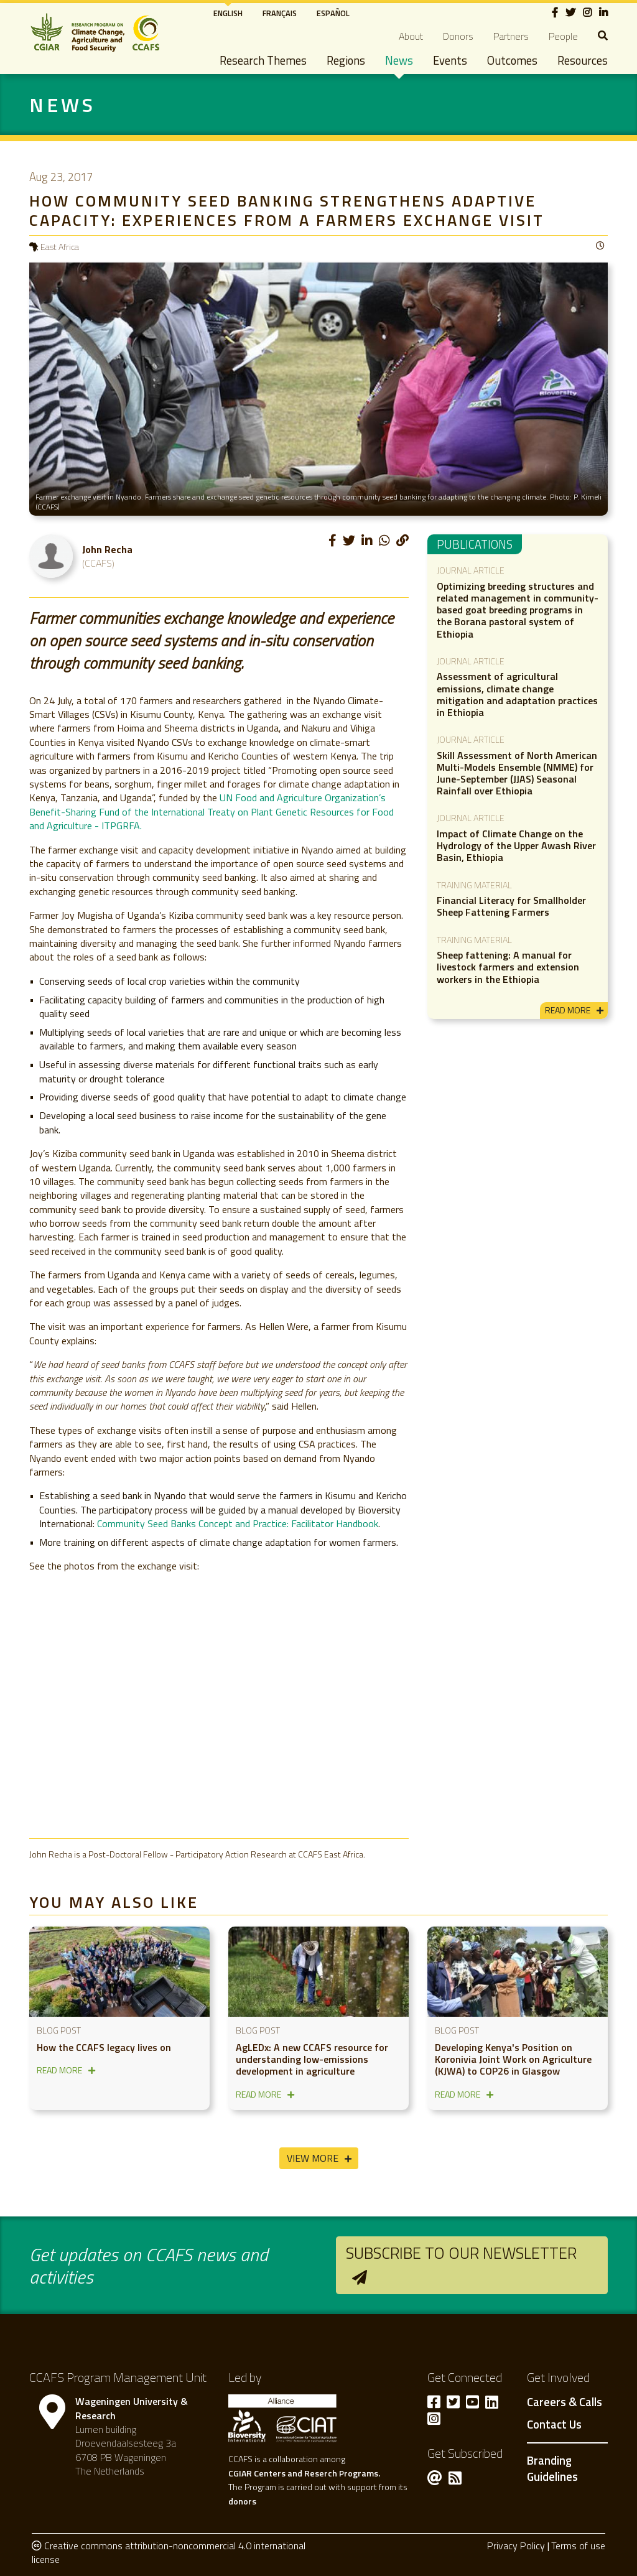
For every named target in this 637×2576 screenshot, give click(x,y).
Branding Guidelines (552, 2468)
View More (312, 2158)
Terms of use (578, 2545)
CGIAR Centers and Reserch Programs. (304, 2473)
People (563, 36)
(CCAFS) (98, 563)
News (399, 60)
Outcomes (512, 60)
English (228, 13)
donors (242, 2501)
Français (280, 13)
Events (450, 60)
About (411, 36)
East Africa (59, 246)
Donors (458, 36)
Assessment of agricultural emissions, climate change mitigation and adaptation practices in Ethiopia (517, 694)
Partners (511, 36)
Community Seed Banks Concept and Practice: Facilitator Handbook (237, 1523)
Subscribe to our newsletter (461, 2253)
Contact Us (554, 2425)
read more (567, 1009)
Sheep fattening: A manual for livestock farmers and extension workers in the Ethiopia (508, 966)
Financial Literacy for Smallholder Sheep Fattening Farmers (511, 906)
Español (333, 13)
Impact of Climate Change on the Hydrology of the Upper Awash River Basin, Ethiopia (516, 845)
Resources (582, 60)
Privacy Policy (516, 2545)
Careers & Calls (564, 2402)
